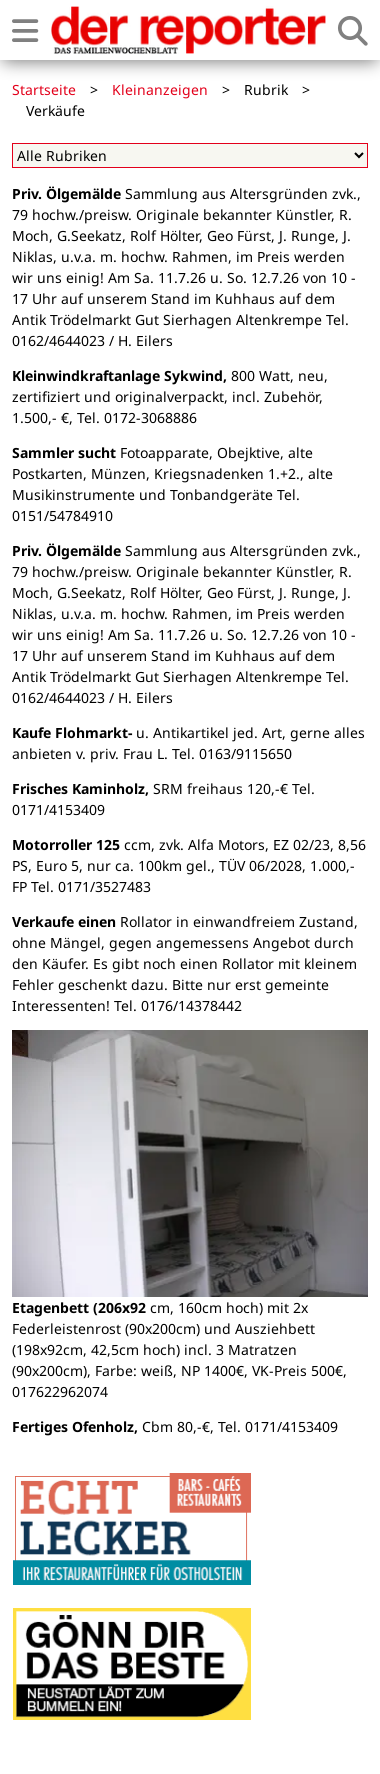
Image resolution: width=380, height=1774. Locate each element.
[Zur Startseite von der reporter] (188, 30)
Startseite (44, 89)
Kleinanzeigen (160, 89)
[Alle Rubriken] (190, 155)
